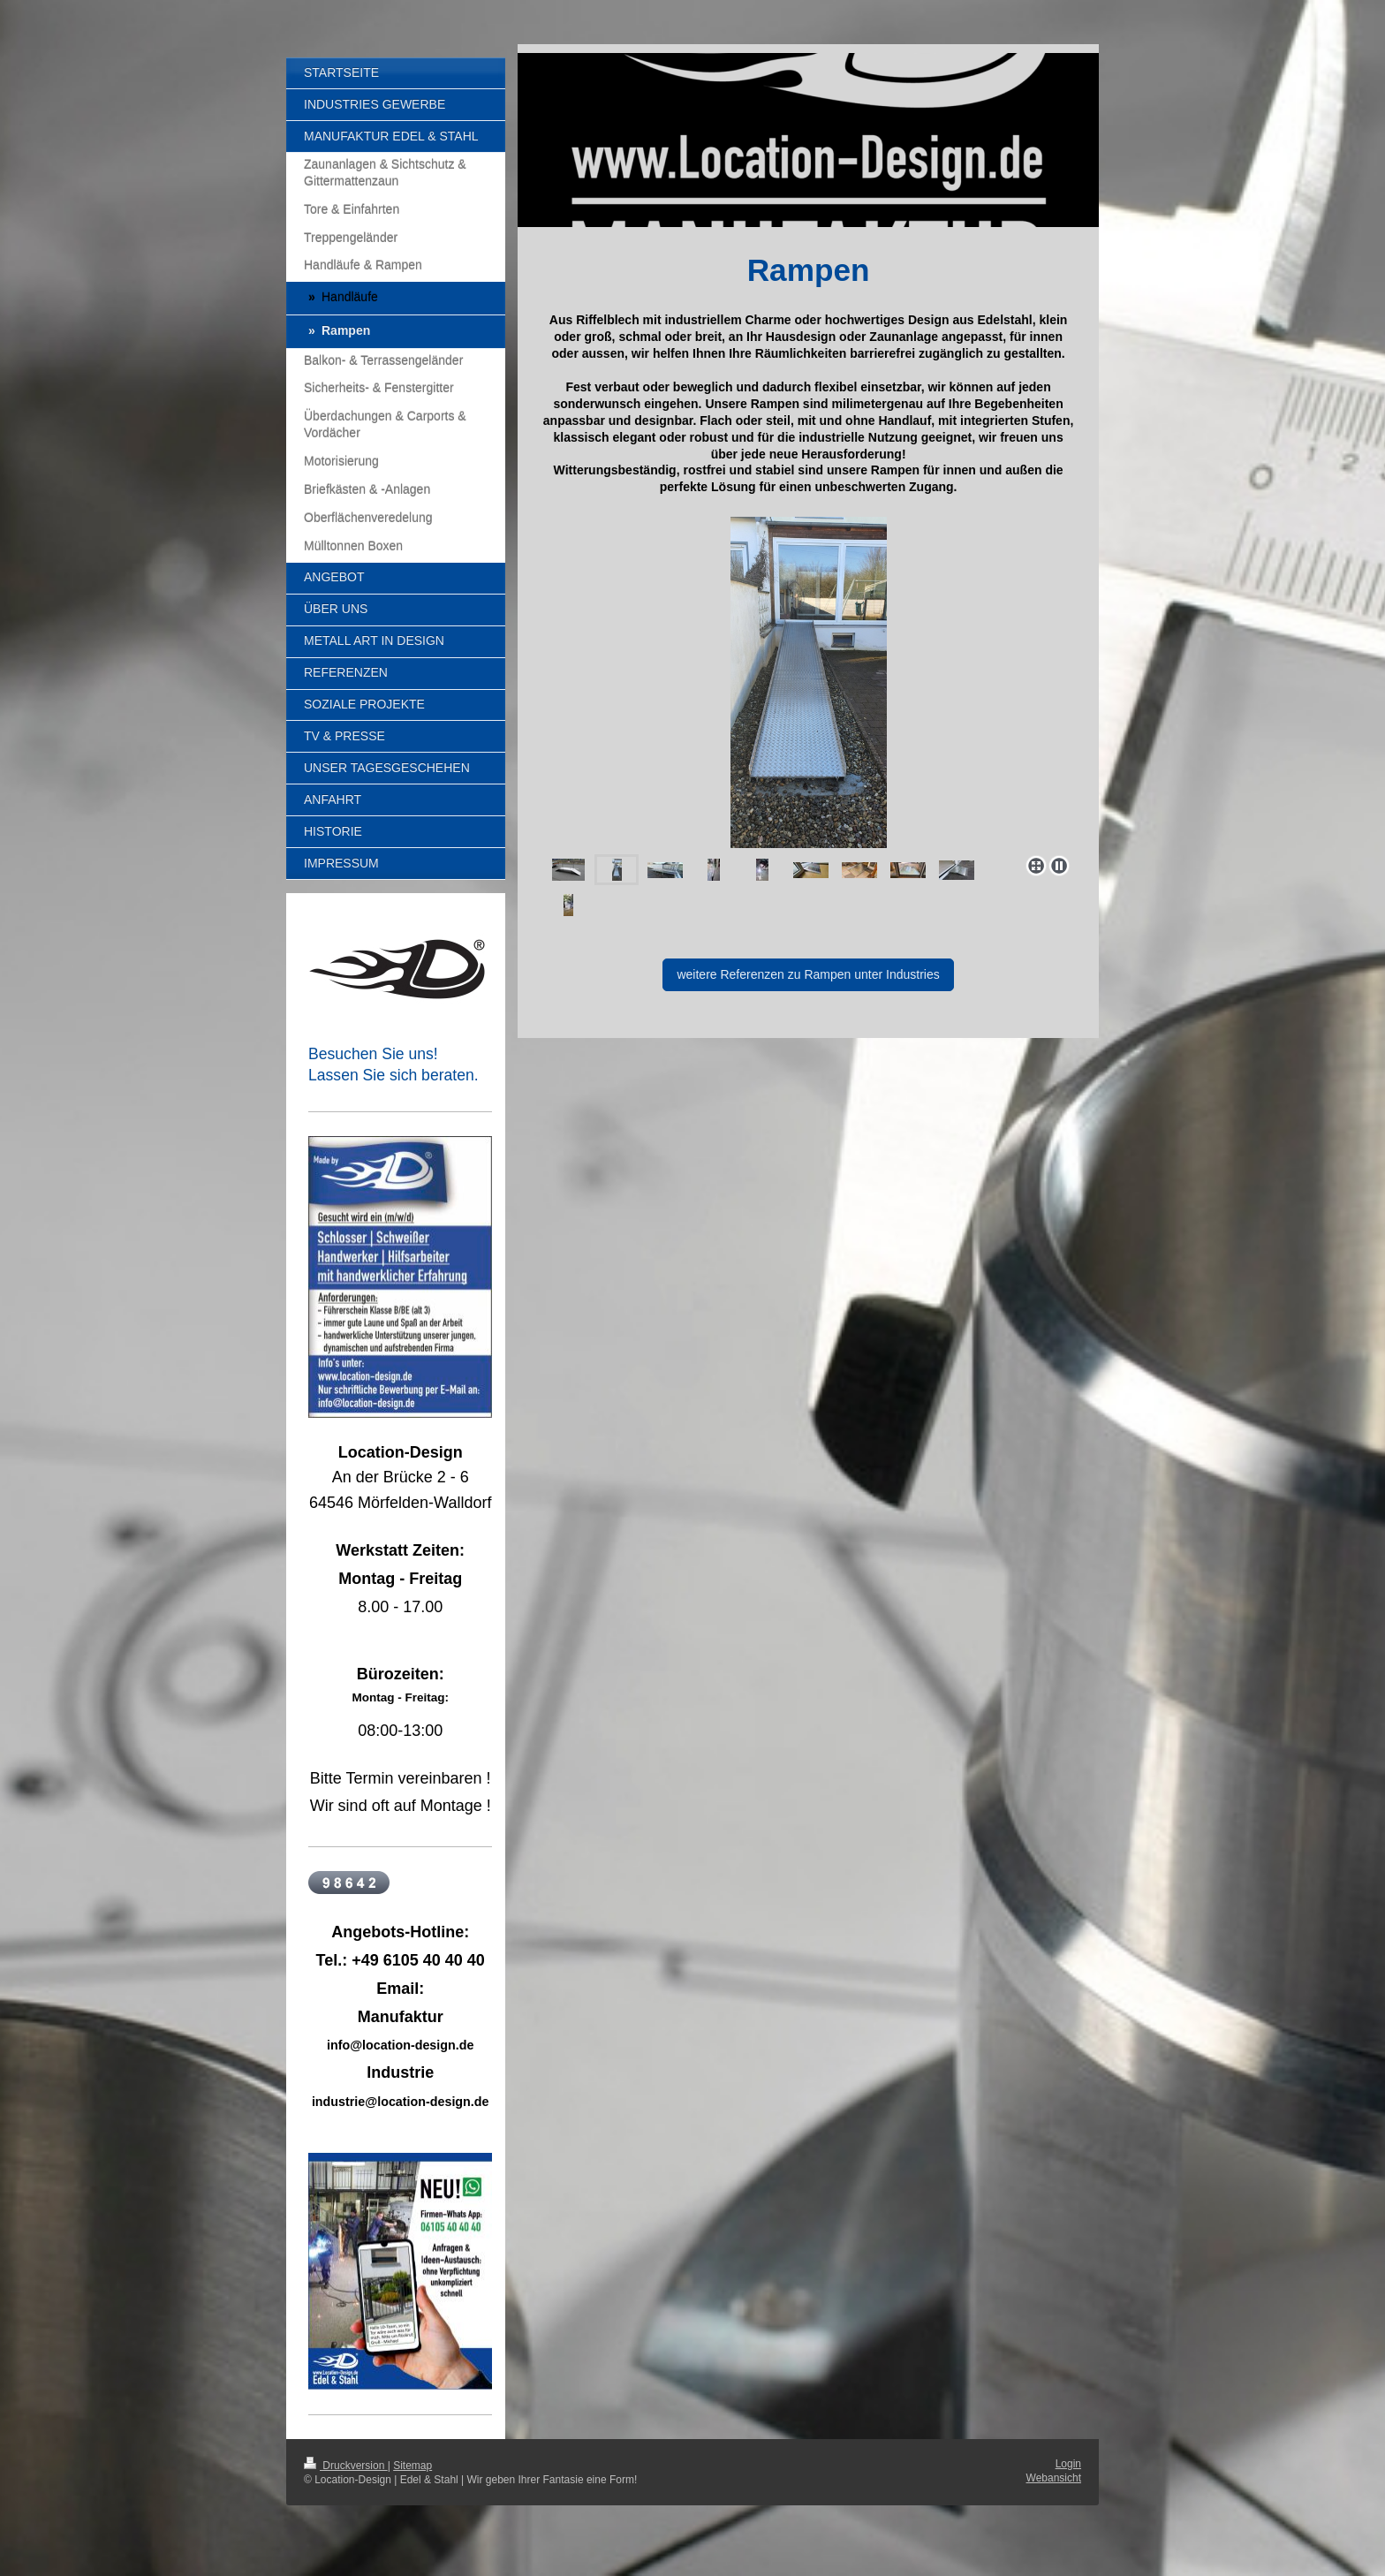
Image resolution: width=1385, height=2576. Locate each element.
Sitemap (412, 2465)
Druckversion (346, 2465)
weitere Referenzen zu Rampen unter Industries (808, 974)
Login (1068, 2464)
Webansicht (1053, 2478)
